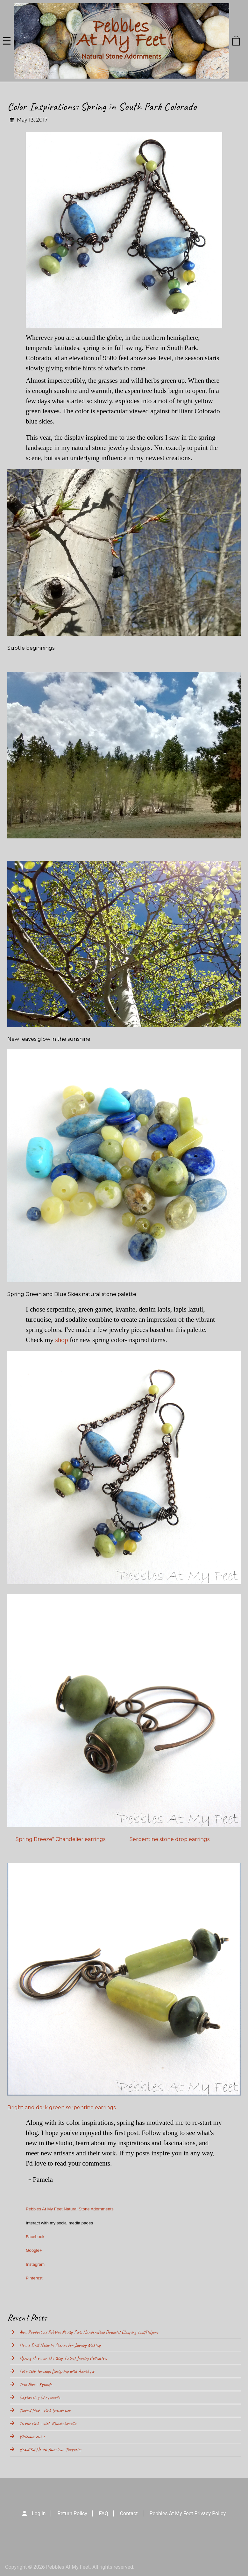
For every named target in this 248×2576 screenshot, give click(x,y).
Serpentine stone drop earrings (168, 1839)
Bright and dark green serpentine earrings (61, 2107)
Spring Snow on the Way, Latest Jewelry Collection (63, 2358)
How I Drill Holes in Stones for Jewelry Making (60, 2345)
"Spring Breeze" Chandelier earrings (58, 1839)
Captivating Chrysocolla (39, 2397)
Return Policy (72, 2513)
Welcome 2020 (31, 2436)
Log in (39, 2513)
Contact (129, 2513)
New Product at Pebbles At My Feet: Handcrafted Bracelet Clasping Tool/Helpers (88, 2332)
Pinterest (34, 2278)
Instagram (35, 2264)
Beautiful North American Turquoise (50, 2449)
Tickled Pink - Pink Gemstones (44, 2410)
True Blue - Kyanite (35, 2384)
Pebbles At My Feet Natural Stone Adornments (70, 2209)
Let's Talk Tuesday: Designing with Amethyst (56, 2371)
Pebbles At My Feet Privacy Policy (188, 2513)
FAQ (103, 2513)
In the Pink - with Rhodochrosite (47, 2423)
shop (61, 1340)
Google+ (34, 2250)
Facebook (35, 2236)
